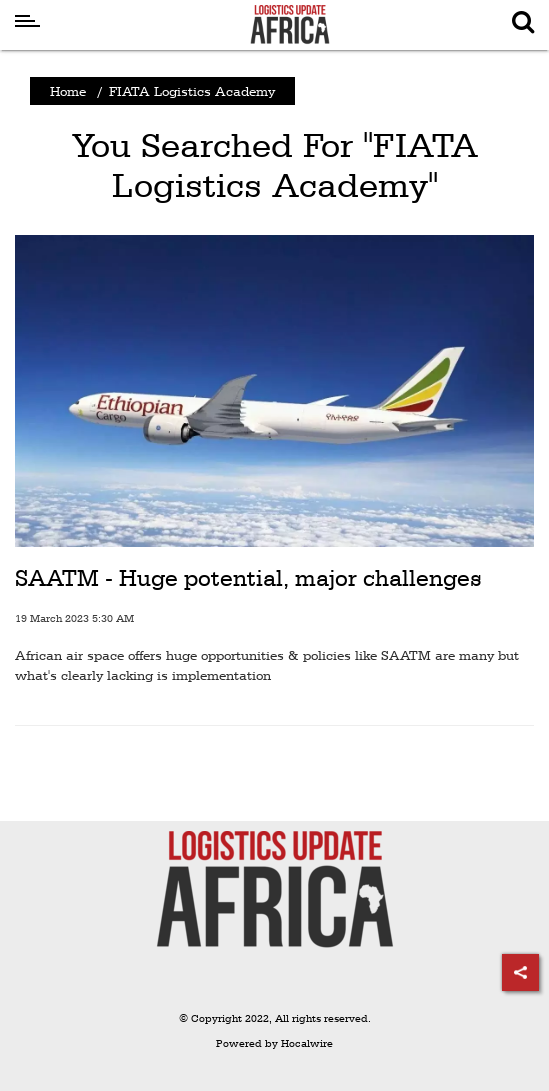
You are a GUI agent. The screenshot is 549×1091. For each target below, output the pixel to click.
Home (68, 91)
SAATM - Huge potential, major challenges (248, 578)
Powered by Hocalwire (274, 1043)
